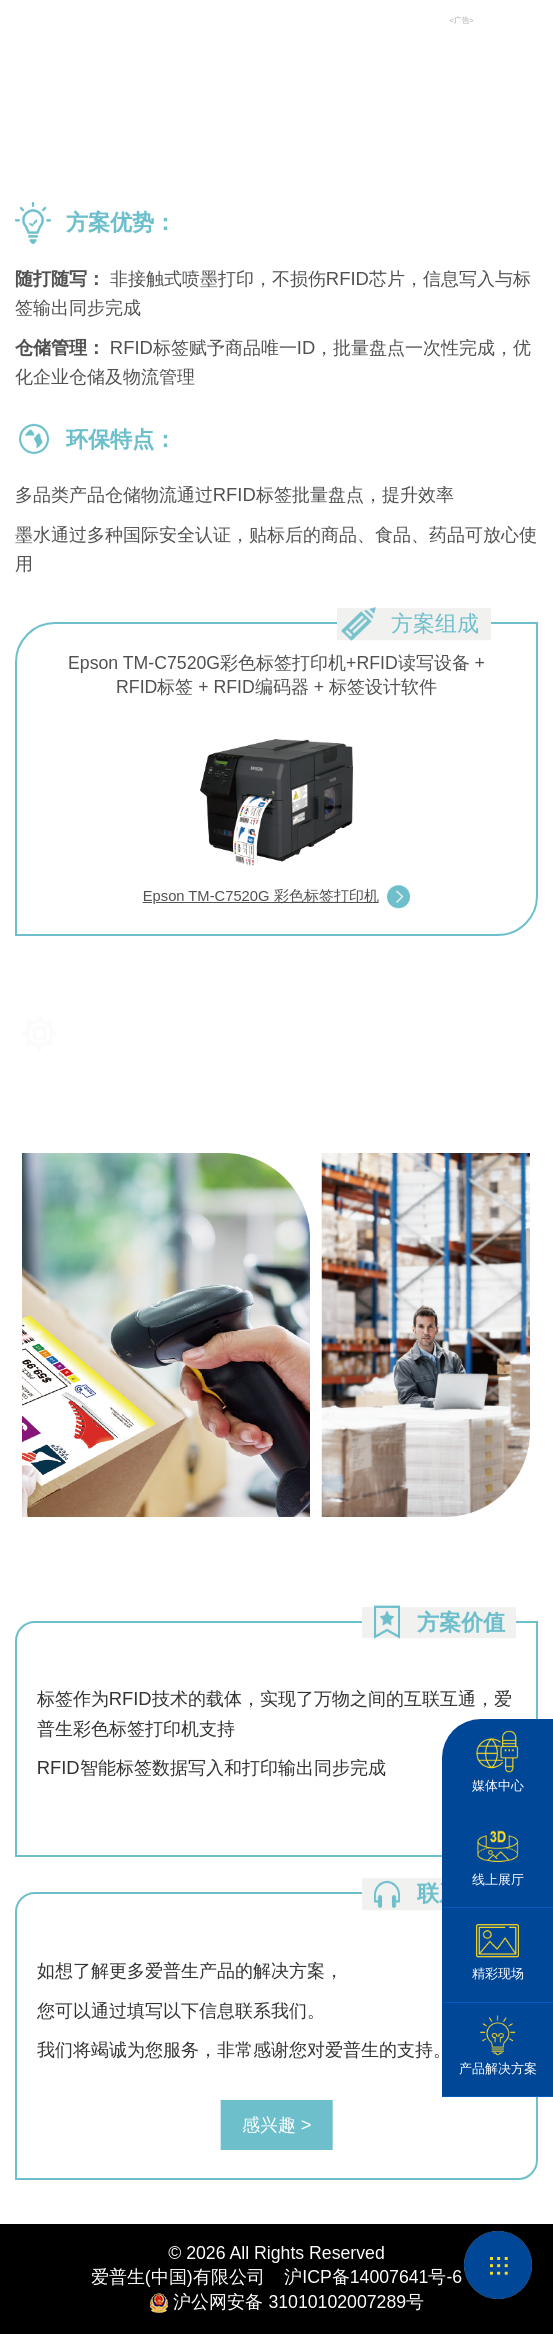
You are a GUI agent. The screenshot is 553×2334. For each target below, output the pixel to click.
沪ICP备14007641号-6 (364, 2278)
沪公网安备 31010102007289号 (276, 2303)
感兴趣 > (277, 2124)
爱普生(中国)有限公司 (178, 2278)
